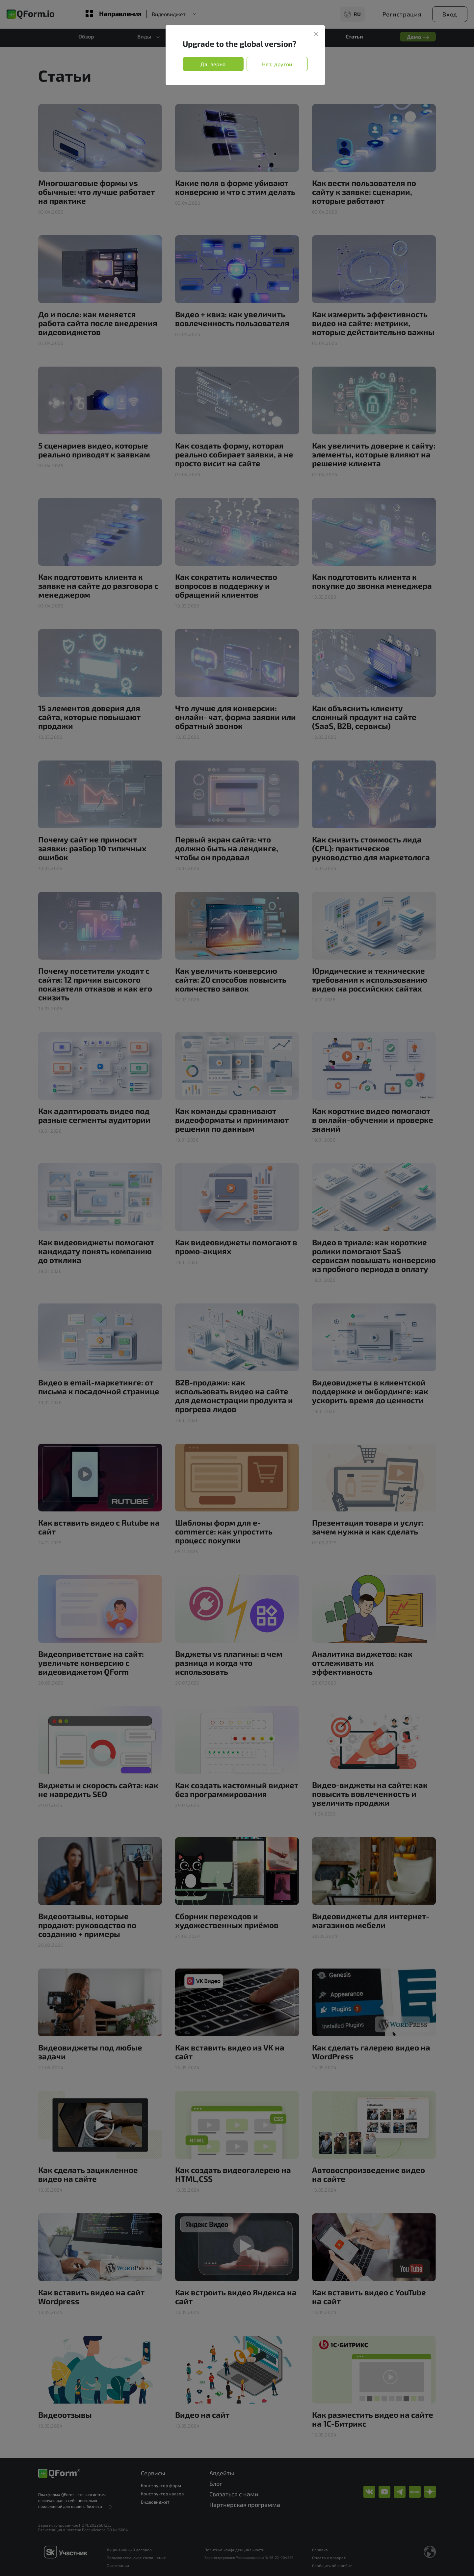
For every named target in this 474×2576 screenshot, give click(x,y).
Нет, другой (277, 64)
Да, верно (212, 64)
